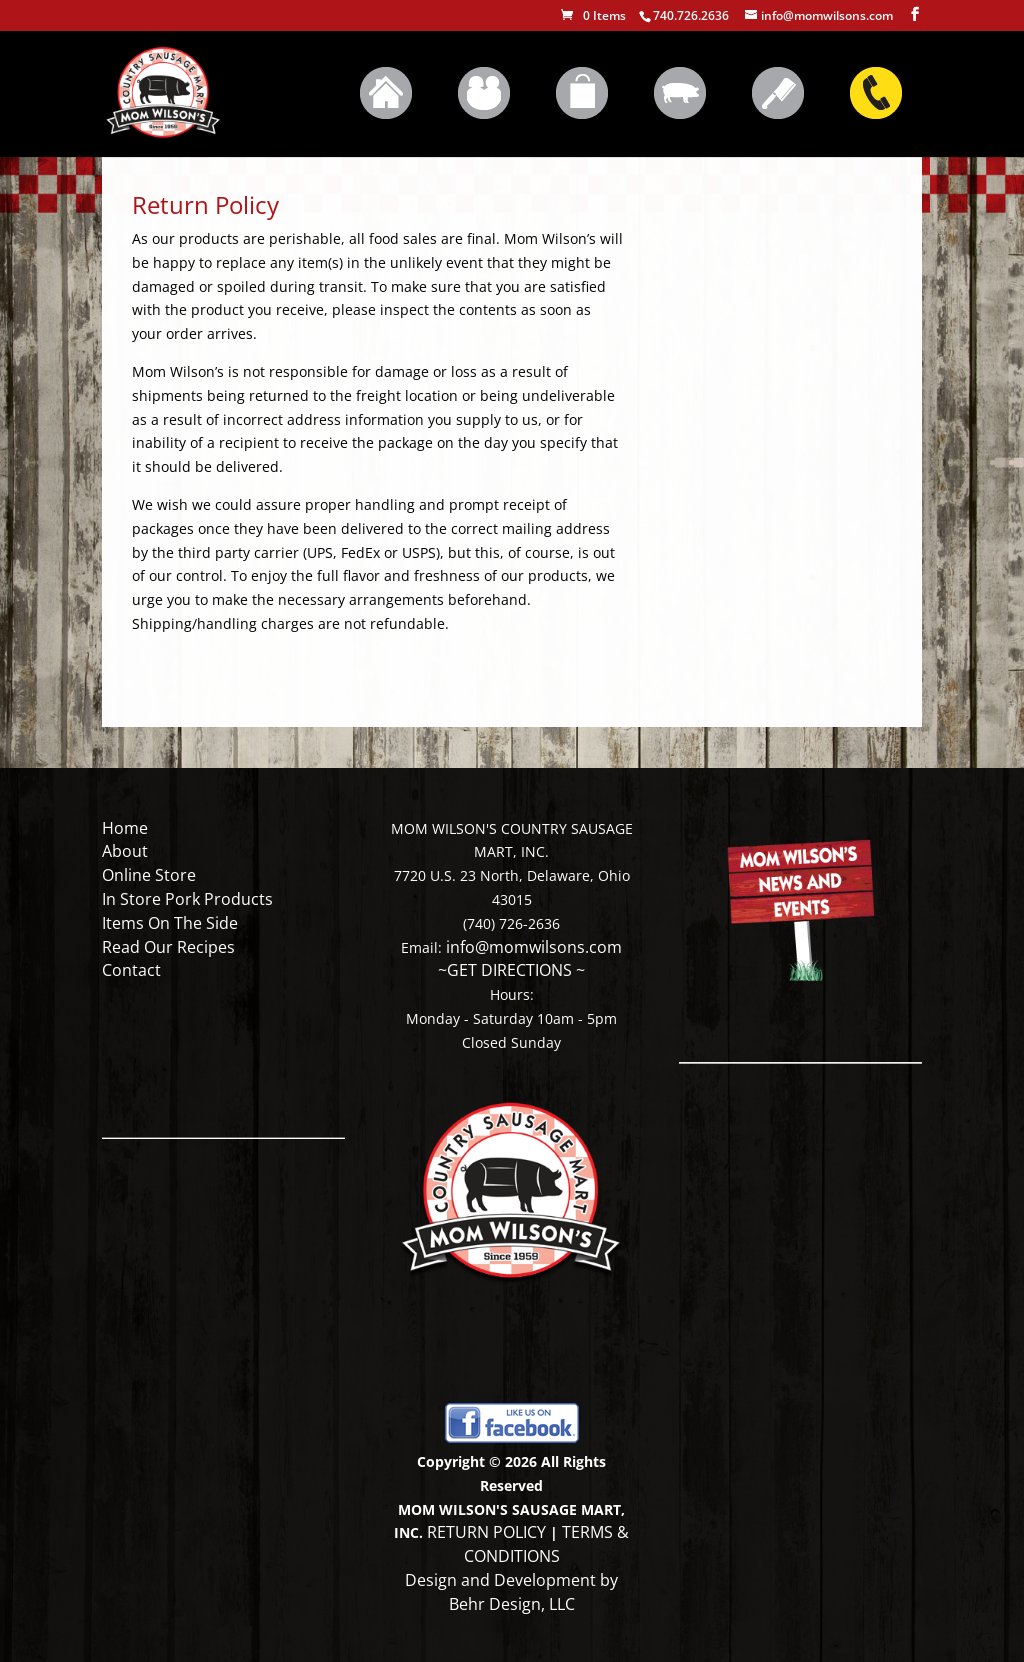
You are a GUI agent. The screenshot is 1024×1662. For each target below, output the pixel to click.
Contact (131, 970)
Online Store (149, 875)
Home (125, 828)
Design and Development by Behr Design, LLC (511, 1592)
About (125, 851)
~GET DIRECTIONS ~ (511, 970)
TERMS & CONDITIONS (547, 1544)
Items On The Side (170, 923)
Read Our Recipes (168, 947)
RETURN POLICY (486, 1532)
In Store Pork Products (187, 899)
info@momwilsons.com (534, 947)
